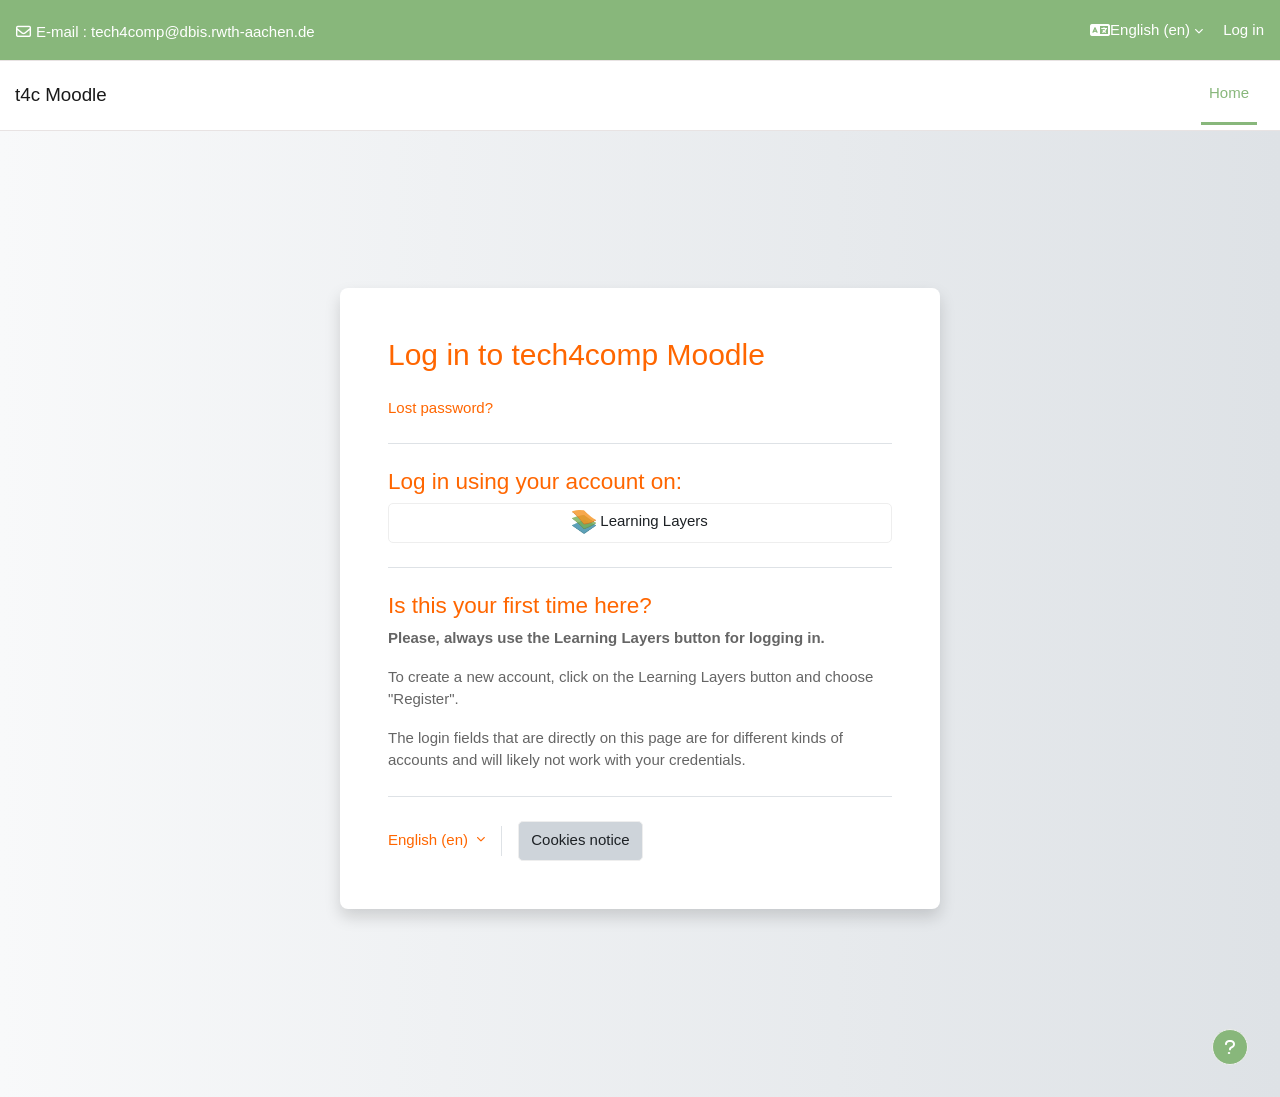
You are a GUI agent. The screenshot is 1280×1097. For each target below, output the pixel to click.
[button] (1146, 30)
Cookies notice (580, 839)
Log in (1243, 29)
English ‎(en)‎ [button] (430, 839)
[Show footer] (1230, 1047)
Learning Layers (640, 522)
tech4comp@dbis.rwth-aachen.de (203, 31)
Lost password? (440, 407)
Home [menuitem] (1229, 92)
